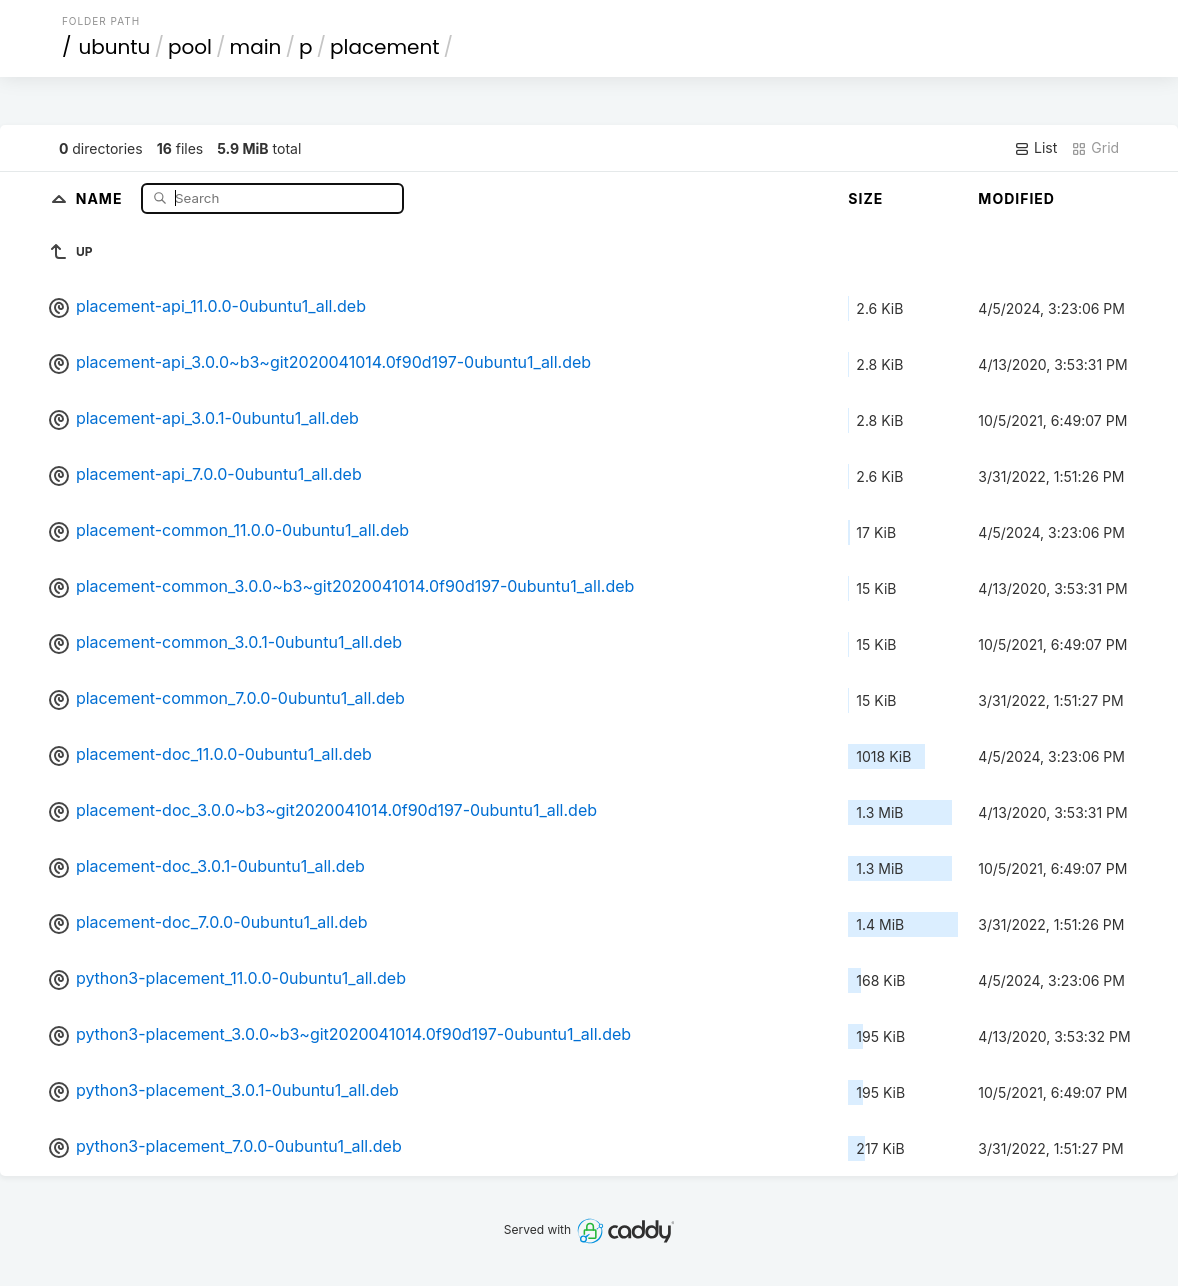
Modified (1016, 198)
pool (190, 47)
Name (101, 197)
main (256, 47)
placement (385, 47)
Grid (1095, 148)
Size (865, 198)
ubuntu (114, 47)
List (1035, 148)
